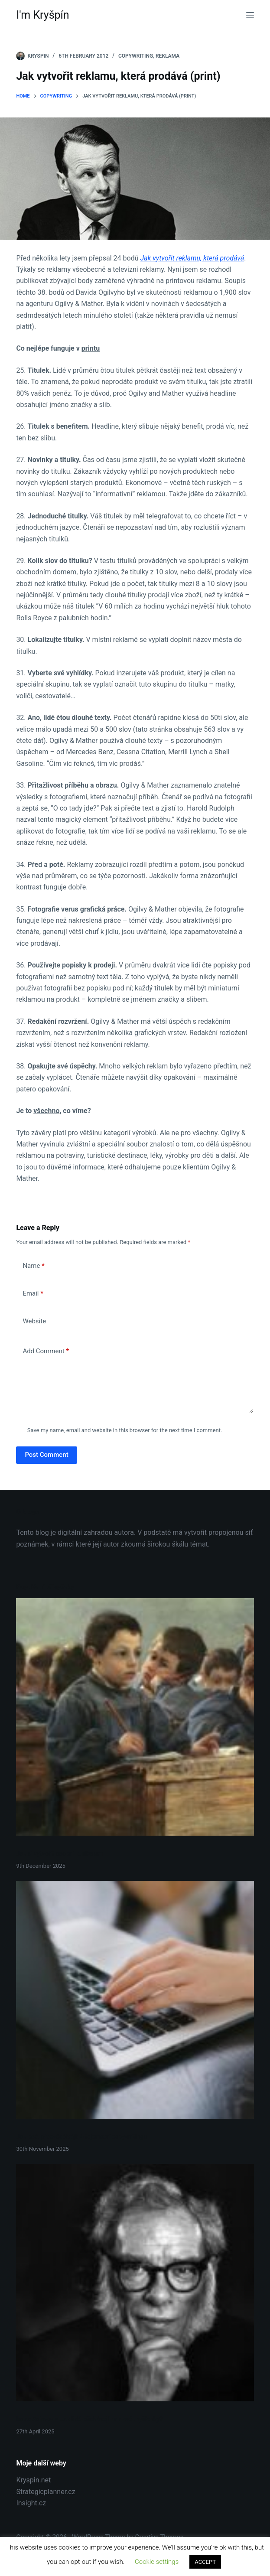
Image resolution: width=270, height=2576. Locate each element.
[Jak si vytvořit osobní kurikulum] (135, 1717)
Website (34, 1321)
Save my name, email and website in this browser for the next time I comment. (124, 1430)
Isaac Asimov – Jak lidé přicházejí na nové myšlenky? (89, 2419)
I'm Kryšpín (42, 15)
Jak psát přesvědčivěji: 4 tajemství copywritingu (82, 2136)
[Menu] (250, 15)
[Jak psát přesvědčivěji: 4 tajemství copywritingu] (135, 1999)
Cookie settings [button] (157, 2562)
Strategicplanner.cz (45, 2492)
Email (33, 1293)
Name (34, 1265)
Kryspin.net (33, 2480)
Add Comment (46, 1351)
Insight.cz (31, 2503)
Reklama (167, 56)
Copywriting (135, 56)
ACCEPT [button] (205, 2562)
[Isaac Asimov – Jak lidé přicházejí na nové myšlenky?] (135, 2282)
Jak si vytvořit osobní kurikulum (60, 1853)
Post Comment (46, 1455)
